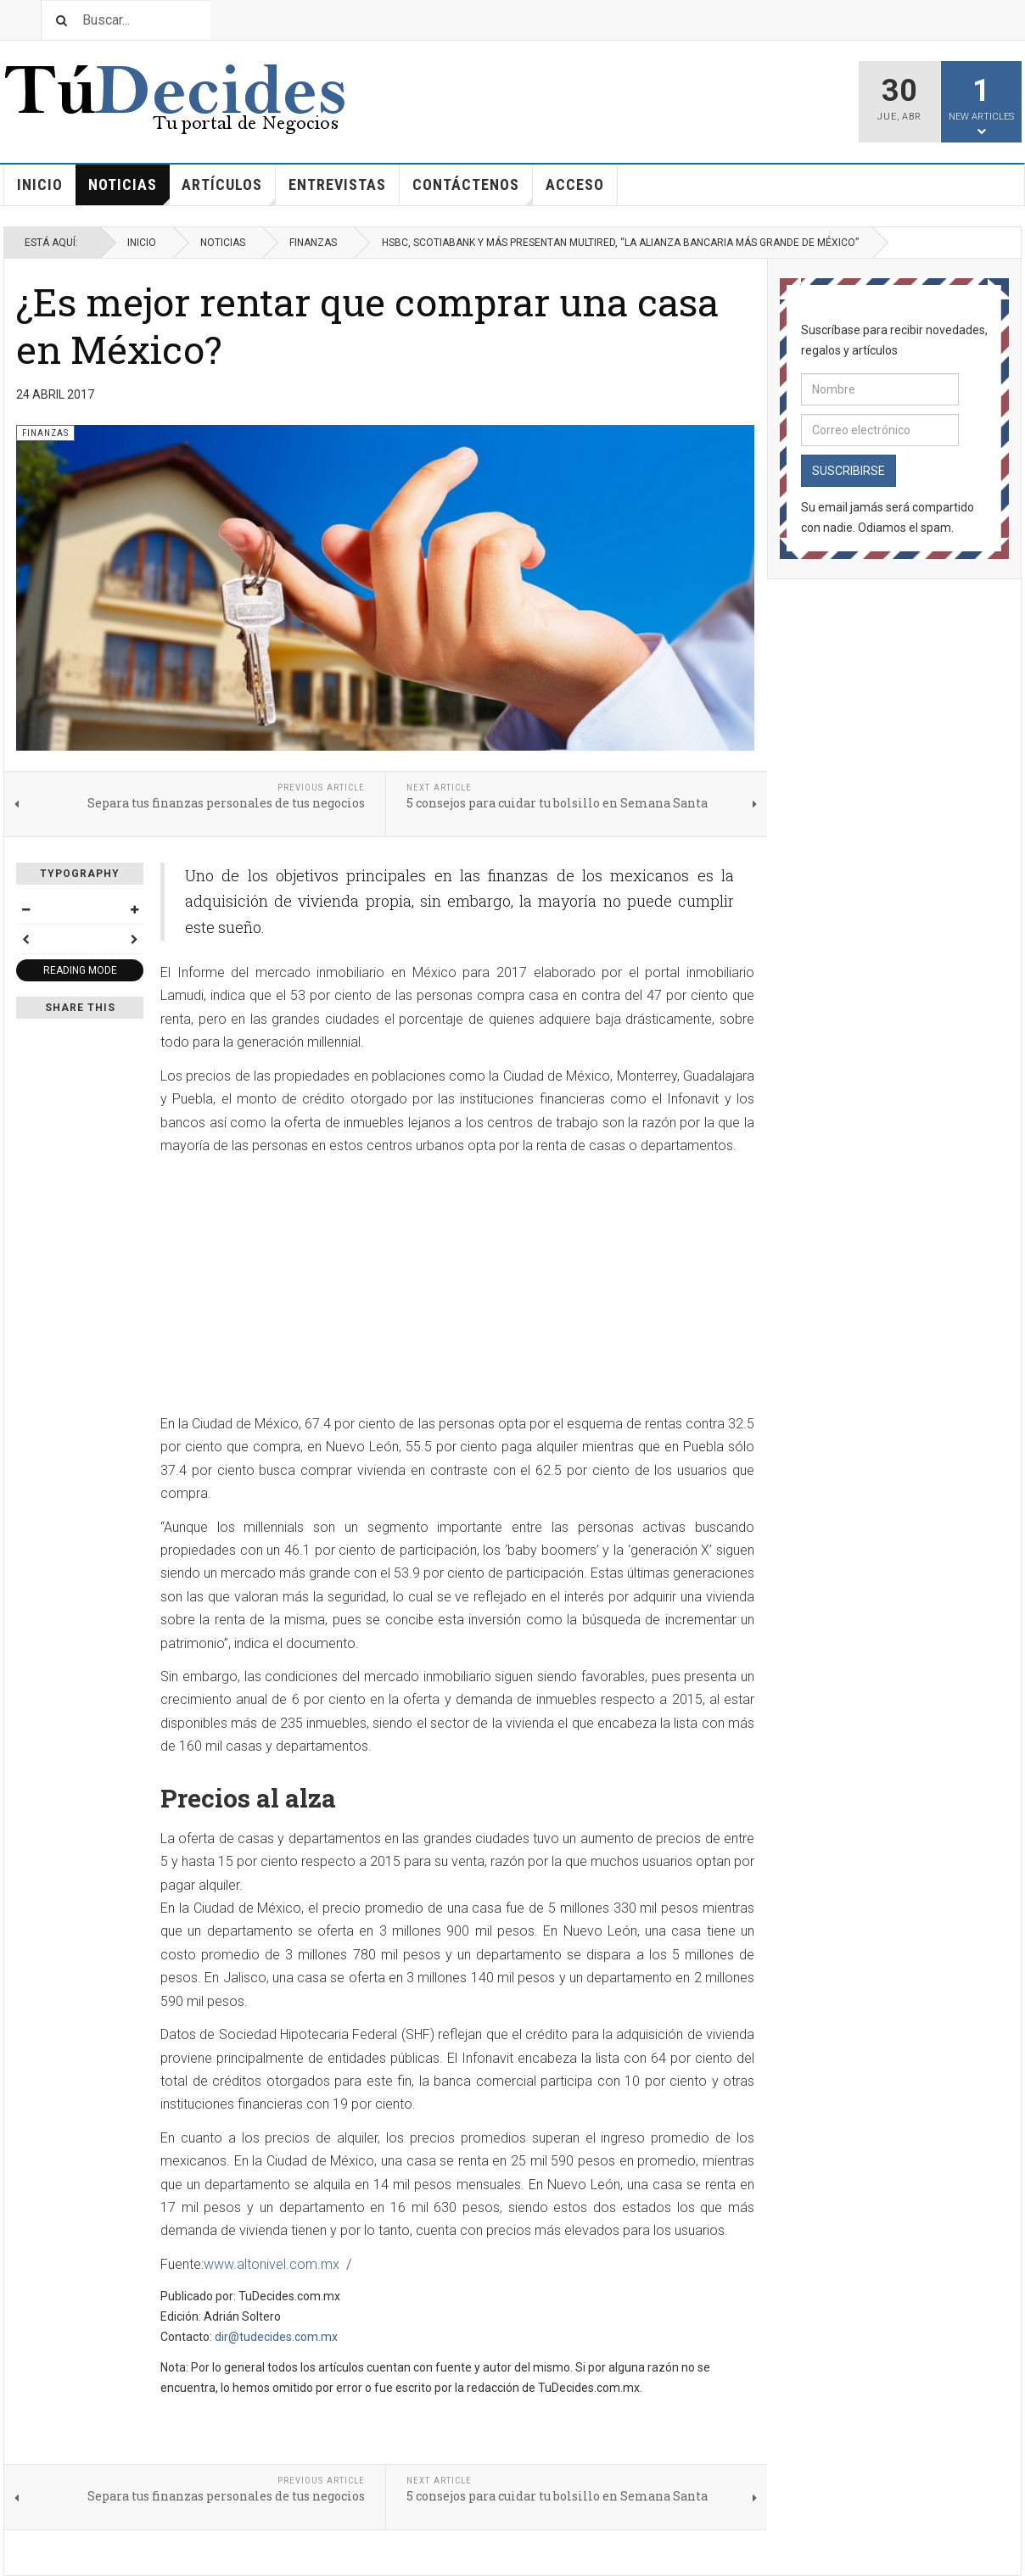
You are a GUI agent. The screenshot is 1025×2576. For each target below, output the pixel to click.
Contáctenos (472, 190)
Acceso (575, 184)
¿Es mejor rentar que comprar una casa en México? (367, 325)
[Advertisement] (302, 1286)
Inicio (40, 184)
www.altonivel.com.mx (271, 2264)
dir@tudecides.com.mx (276, 2337)
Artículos (229, 190)
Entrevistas (337, 184)
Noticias (129, 190)
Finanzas (313, 243)
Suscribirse (848, 471)
